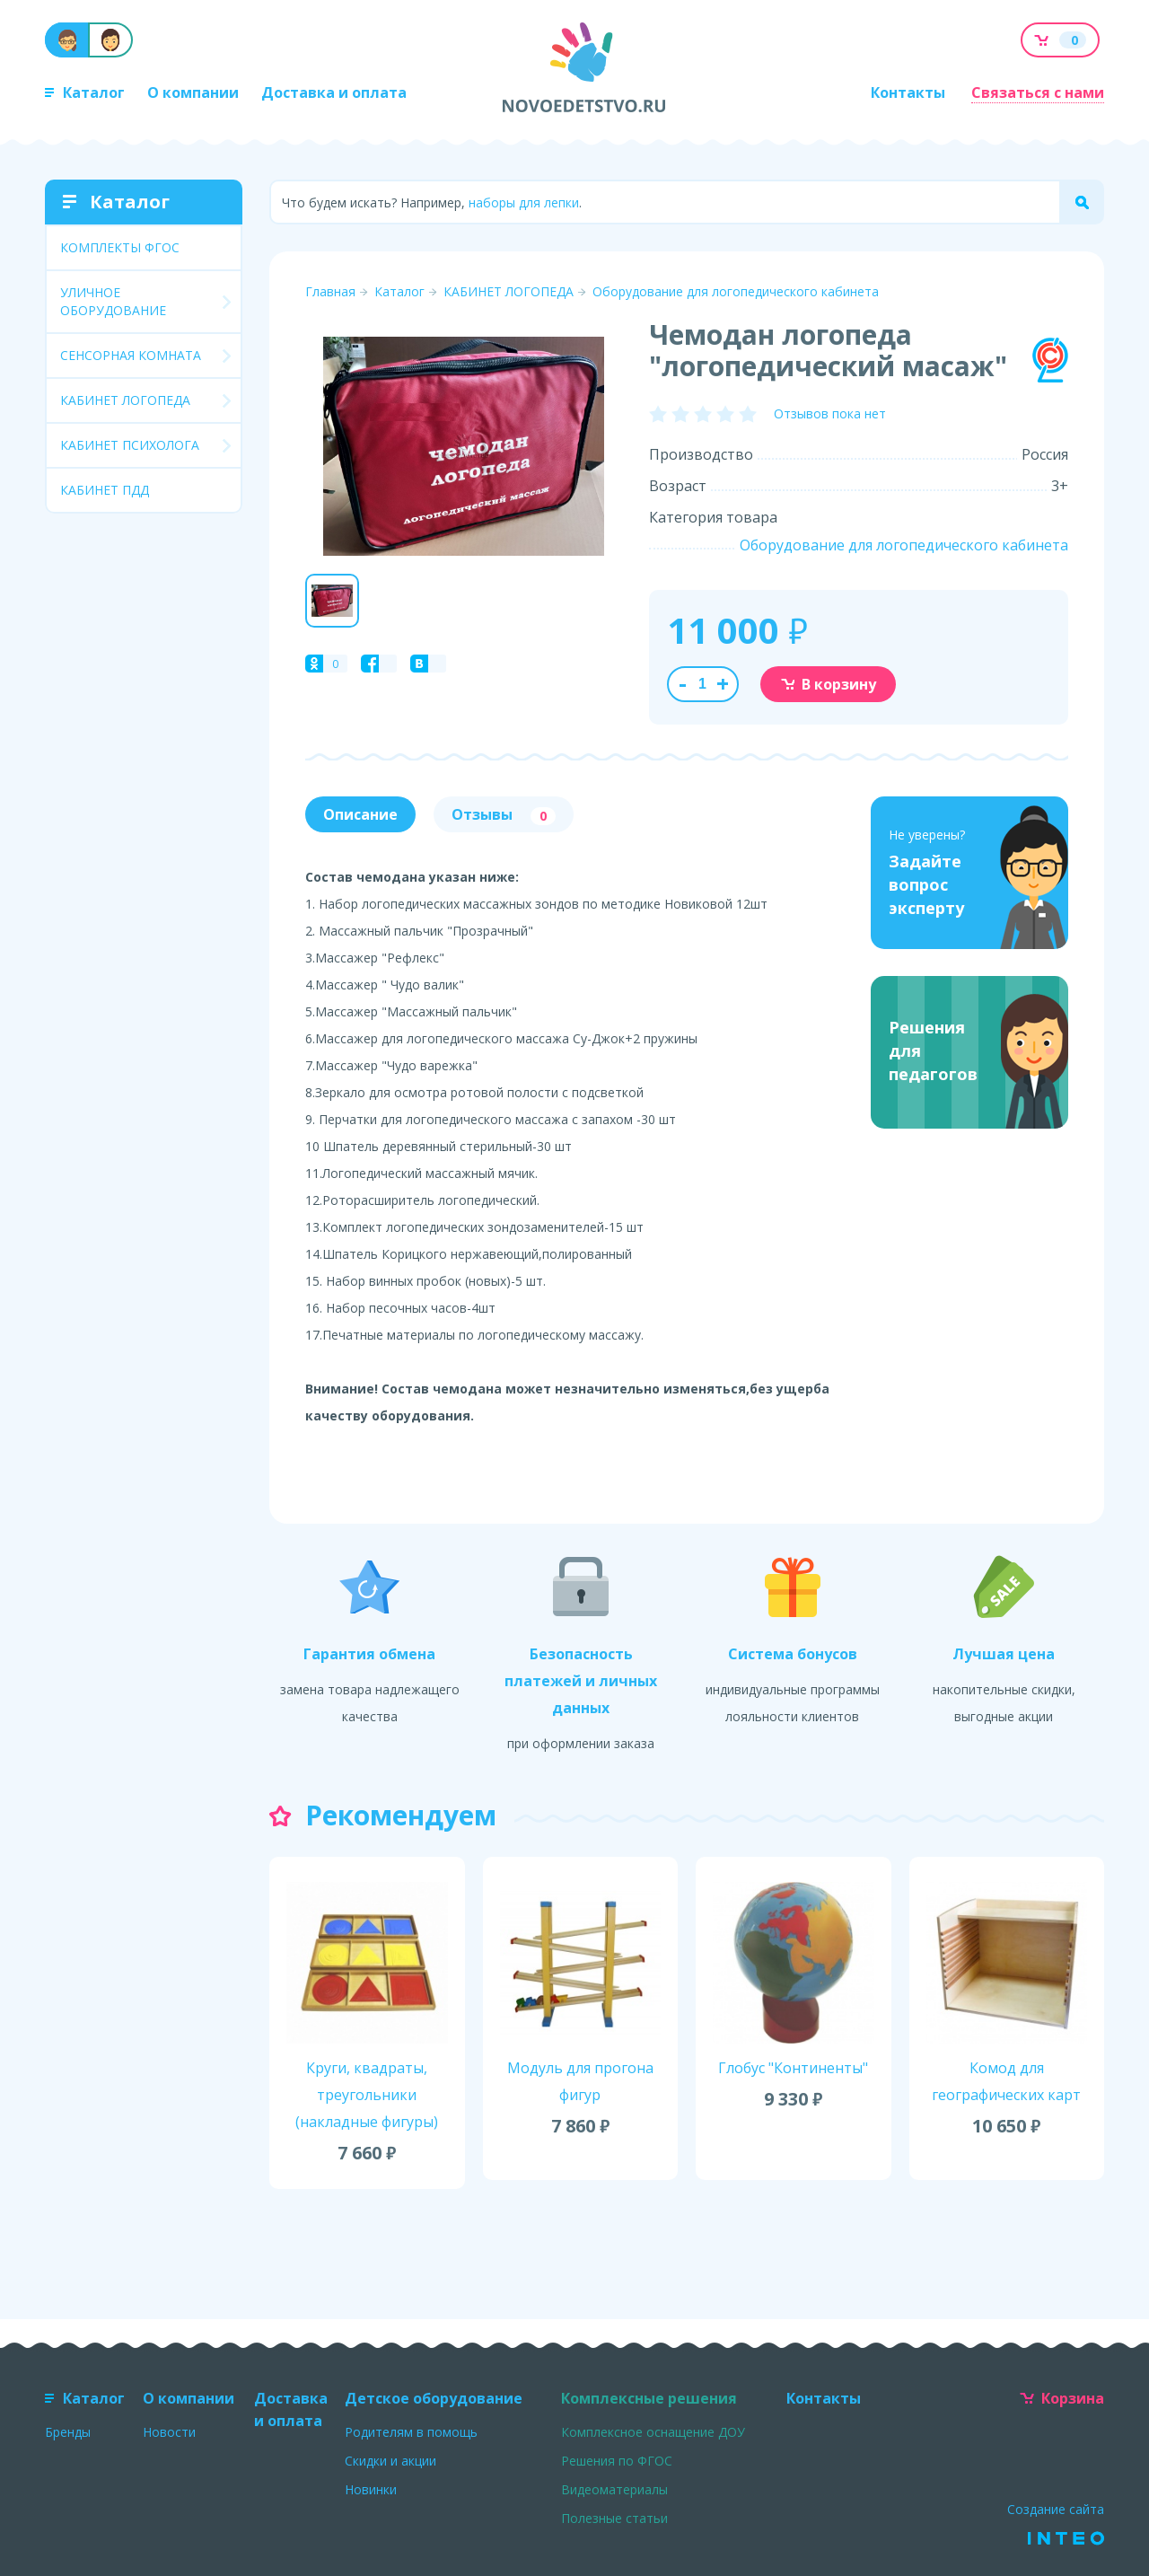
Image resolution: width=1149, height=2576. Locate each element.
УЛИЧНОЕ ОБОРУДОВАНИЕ (113, 301)
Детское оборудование (433, 2398)
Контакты (908, 92)
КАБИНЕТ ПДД (104, 489)
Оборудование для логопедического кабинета (735, 291)
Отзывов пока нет (830, 413)
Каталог (85, 92)
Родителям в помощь (411, 2431)
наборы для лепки (524, 202)
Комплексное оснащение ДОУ (653, 2431)
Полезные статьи (614, 2518)
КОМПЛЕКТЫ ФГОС (120, 247)
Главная (330, 291)
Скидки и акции (390, 2460)
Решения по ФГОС (616, 2460)
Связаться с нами (1037, 92)
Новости (169, 2431)
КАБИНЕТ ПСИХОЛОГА (129, 444)
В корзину (828, 684)
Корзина (1062, 2398)
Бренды (68, 2431)
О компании (193, 92)
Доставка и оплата (334, 92)
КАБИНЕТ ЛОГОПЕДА (125, 400)
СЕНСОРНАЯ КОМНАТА (130, 355)
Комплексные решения (649, 2398)
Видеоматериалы (614, 2489)
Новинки (371, 2489)
